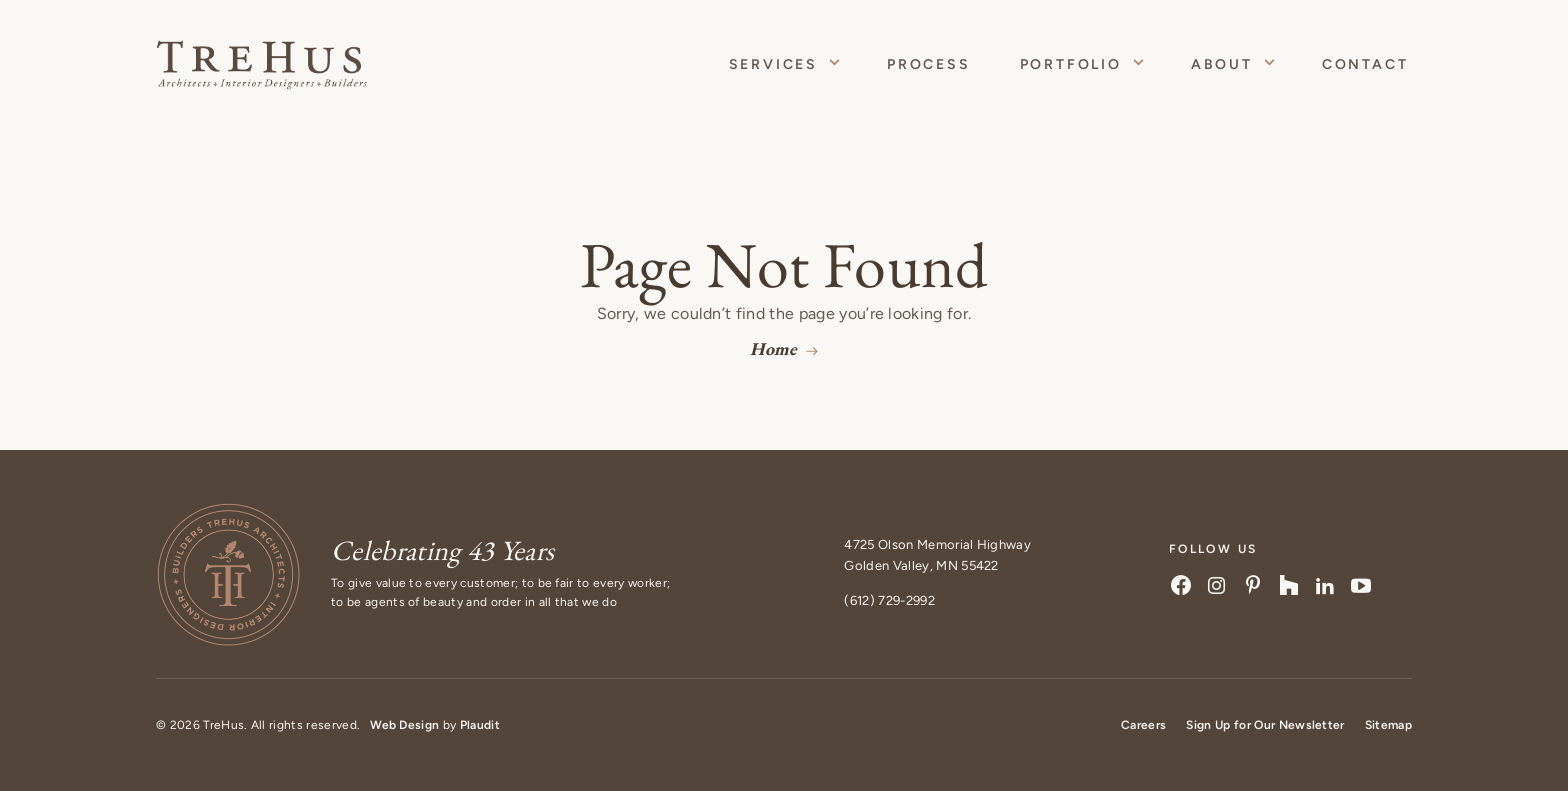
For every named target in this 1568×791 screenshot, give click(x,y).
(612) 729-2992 (889, 600)
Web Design (404, 725)
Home (773, 348)
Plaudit (480, 725)
